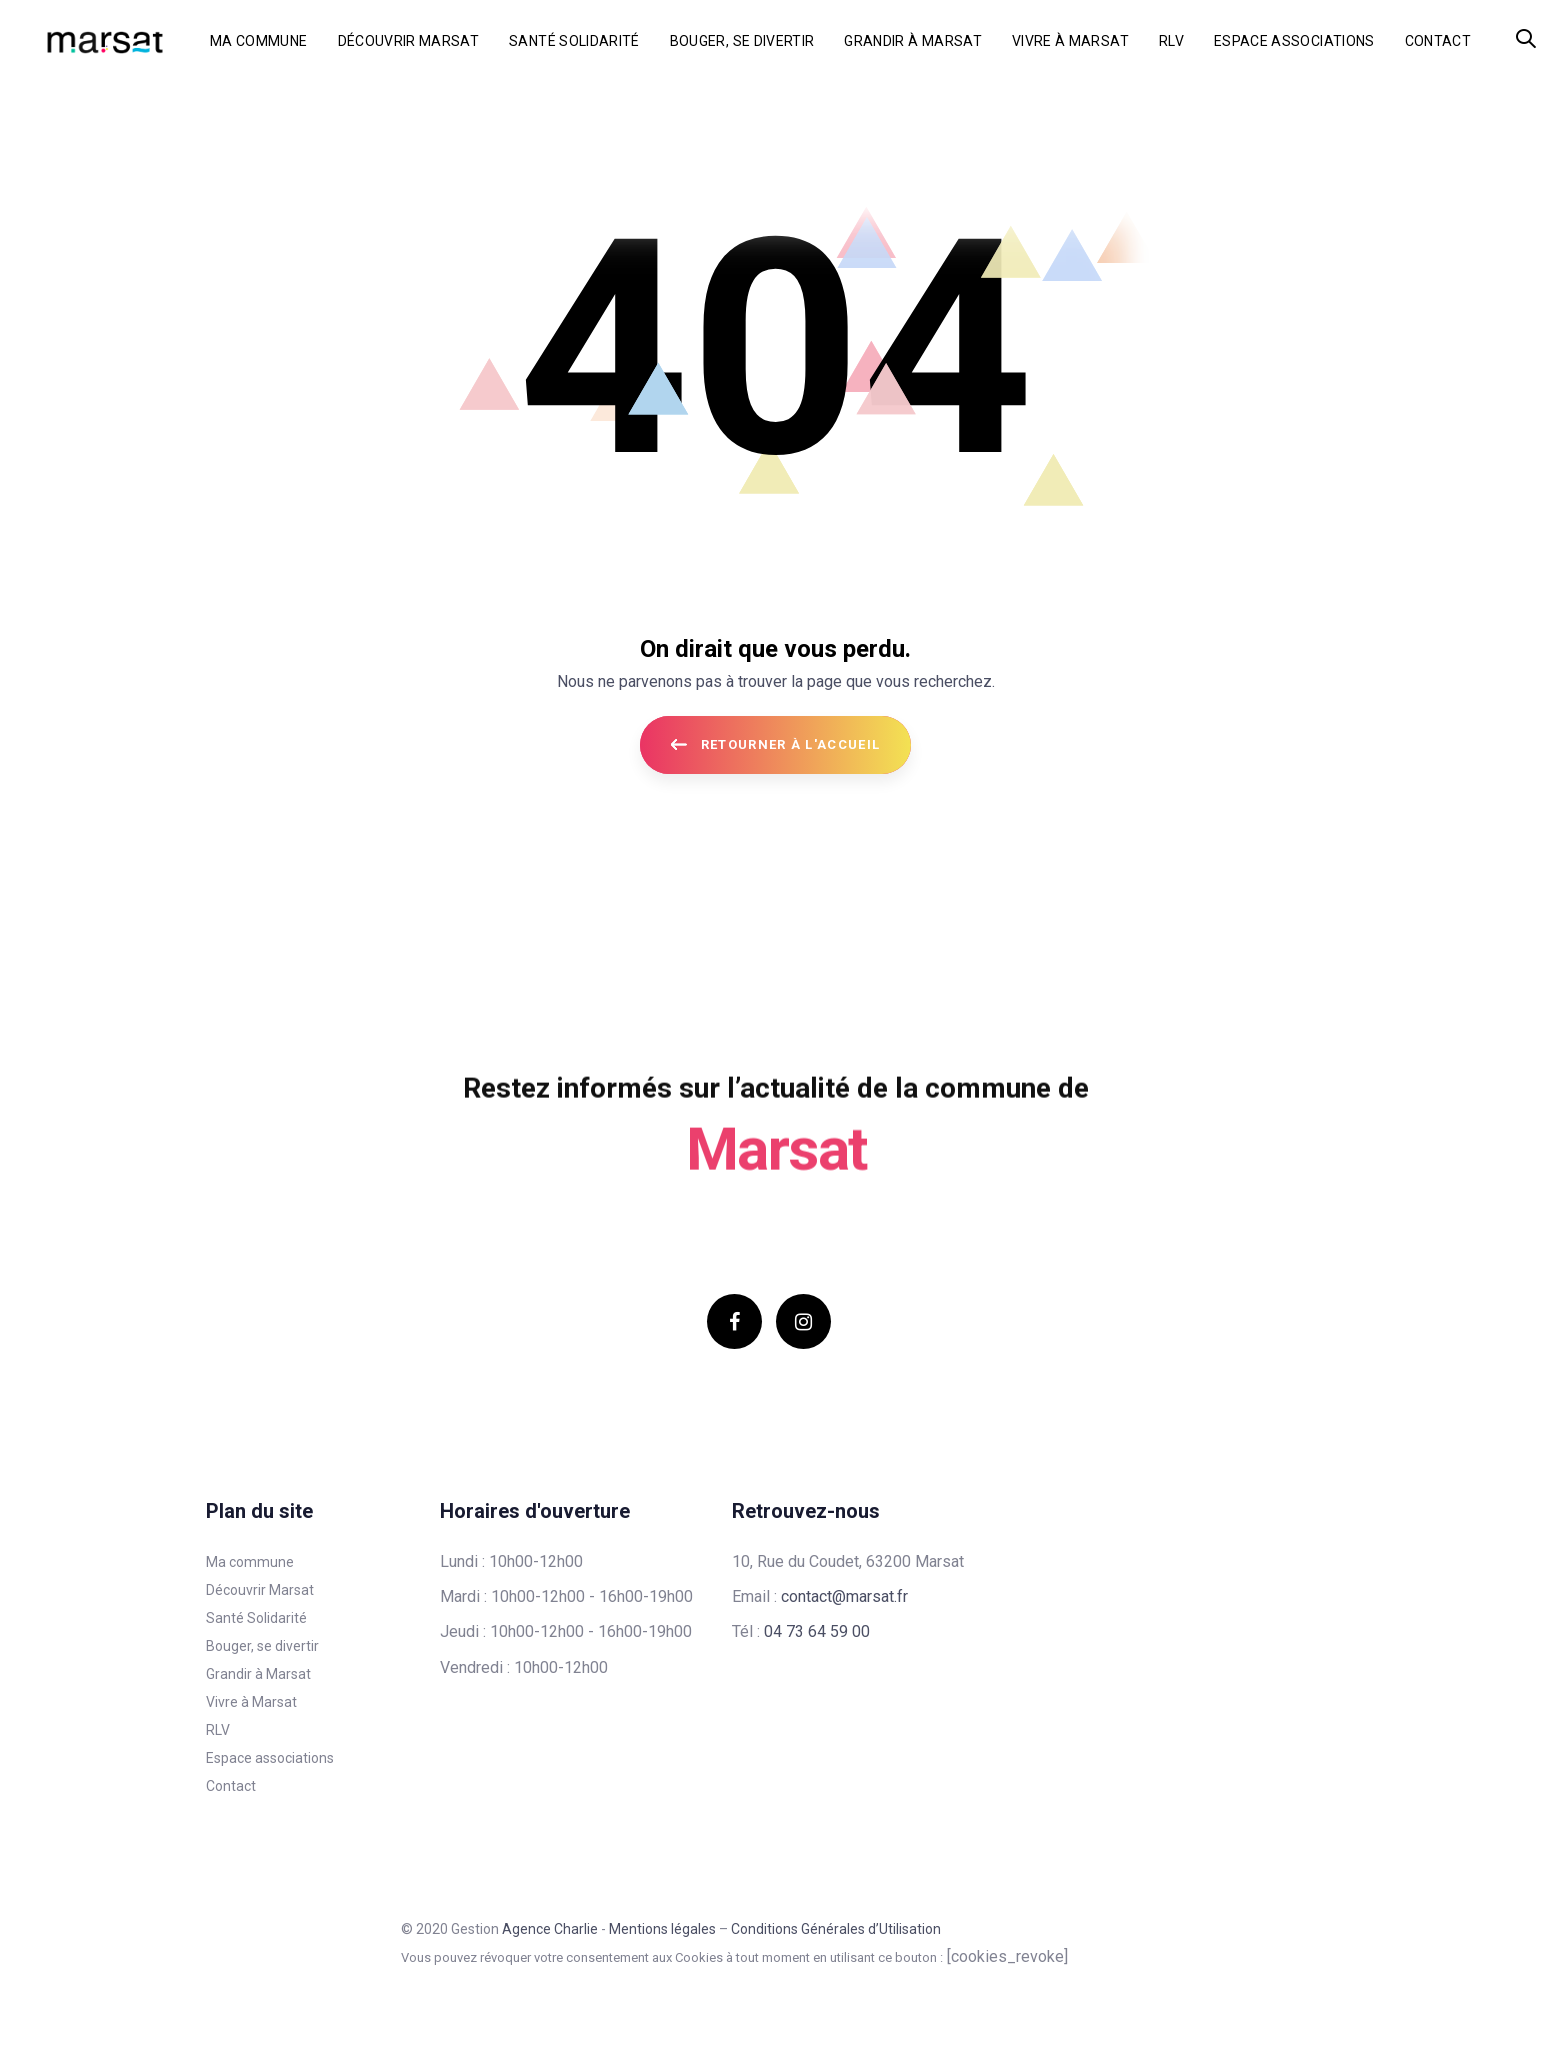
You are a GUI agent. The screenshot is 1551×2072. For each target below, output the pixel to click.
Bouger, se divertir (262, 1646)
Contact (231, 1786)
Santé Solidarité (256, 1618)
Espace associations (270, 1758)
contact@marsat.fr (844, 1596)
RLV (218, 1730)
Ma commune (250, 1562)
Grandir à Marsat (258, 1674)
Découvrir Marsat (260, 1590)
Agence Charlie (550, 1929)
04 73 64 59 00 (817, 1631)
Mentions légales (662, 1929)
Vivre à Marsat (251, 1702)
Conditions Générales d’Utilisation (836, 1929)
